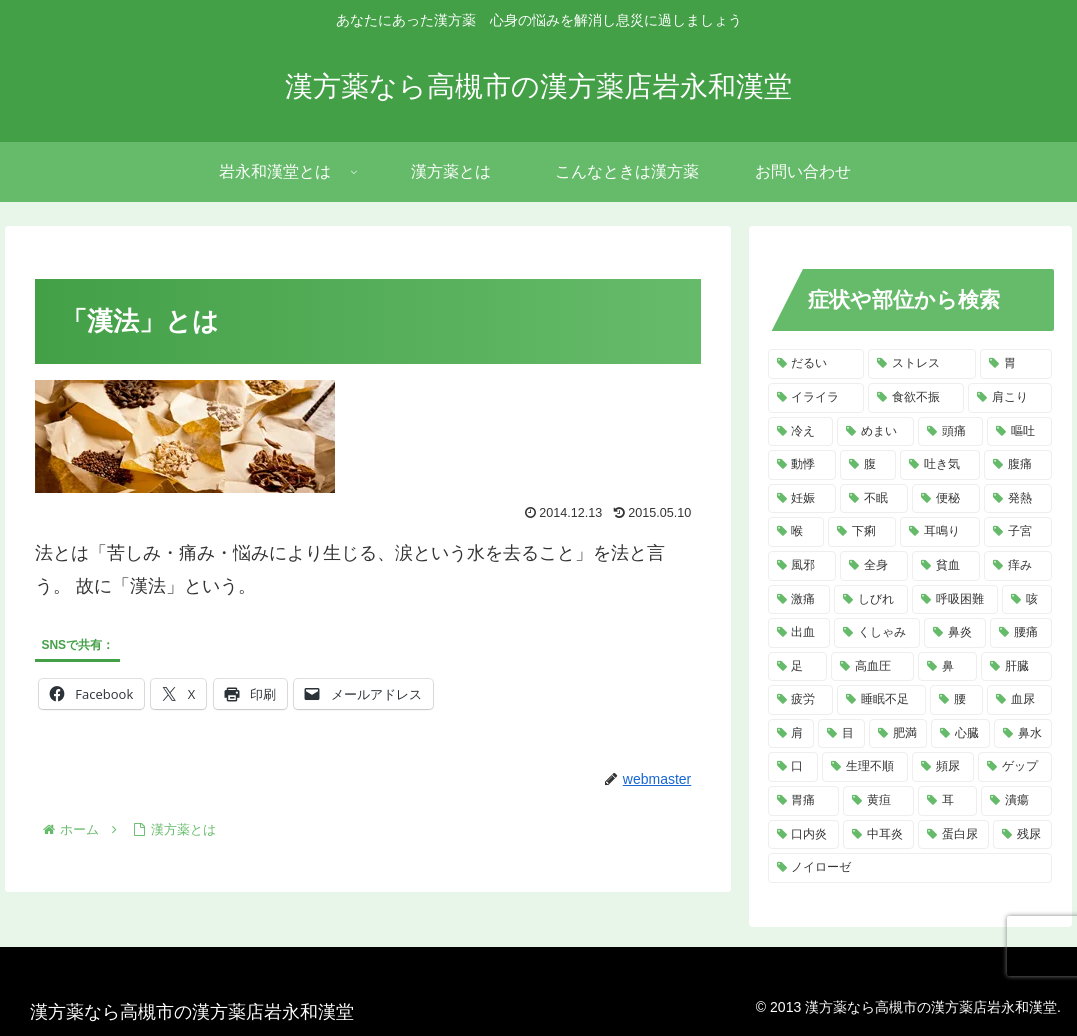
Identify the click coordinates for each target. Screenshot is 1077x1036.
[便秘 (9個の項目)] (946, 499)
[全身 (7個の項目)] (874, 566)
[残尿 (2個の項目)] (1022, 835)
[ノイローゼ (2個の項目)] (910, 868)
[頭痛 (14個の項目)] (950, 432)
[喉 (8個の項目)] (796, 532)
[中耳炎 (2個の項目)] (878, 835)
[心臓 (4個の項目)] (960, 734)
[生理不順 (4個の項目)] (865, 767)
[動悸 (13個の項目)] (802, 465)
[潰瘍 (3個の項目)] (1016, 801)
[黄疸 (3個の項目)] (878, 801)
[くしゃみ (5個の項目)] (877, 633)
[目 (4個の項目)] (841, 734)
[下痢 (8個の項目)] (862, 532)
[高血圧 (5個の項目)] (872, 667)
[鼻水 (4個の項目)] (1023, 734)
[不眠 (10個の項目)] (874, 499)
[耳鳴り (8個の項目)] (940, 532)
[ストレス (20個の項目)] (922, 364)
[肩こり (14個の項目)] (1010, 398)
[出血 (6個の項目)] (799, 633)
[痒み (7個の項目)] (1018, 566)
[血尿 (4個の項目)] (1019, 700)
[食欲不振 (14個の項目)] (916, 398)
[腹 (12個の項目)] (868, 465)
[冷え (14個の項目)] (800, 432)
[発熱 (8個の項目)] (1018, 499)
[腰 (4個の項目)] (956, 700)
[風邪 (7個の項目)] (802, 566)
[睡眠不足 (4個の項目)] (881, 700)
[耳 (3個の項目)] (947, 801)
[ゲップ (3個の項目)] (1015, 767)
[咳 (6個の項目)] (1027, 600)
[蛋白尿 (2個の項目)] (953, 835)
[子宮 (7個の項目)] (1018, 532)
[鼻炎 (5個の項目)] (955, 633)
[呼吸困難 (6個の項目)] (955, 600)
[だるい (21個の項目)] (816, 364)
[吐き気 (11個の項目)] (940, 465)
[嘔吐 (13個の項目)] (1019, 432)
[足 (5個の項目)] (797, 667)
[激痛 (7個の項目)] (799, 600)
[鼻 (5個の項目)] (947, 667)
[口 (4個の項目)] (793, 767)
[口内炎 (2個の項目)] (803, 835)
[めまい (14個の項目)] (875, 432)
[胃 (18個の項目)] (1016, 364)
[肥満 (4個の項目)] (898, 734)
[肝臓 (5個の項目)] (1016, 667)
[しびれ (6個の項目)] (871, 600)
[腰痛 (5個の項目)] (1021, 633)
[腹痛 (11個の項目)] (1018, 465)
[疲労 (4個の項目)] (800, 700)
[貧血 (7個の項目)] (946, 566)
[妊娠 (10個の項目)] (802, 499)
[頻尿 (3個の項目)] (943, 767)
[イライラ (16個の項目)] (816, 398)
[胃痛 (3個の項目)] (803, 801)
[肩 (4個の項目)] (791, 734)
